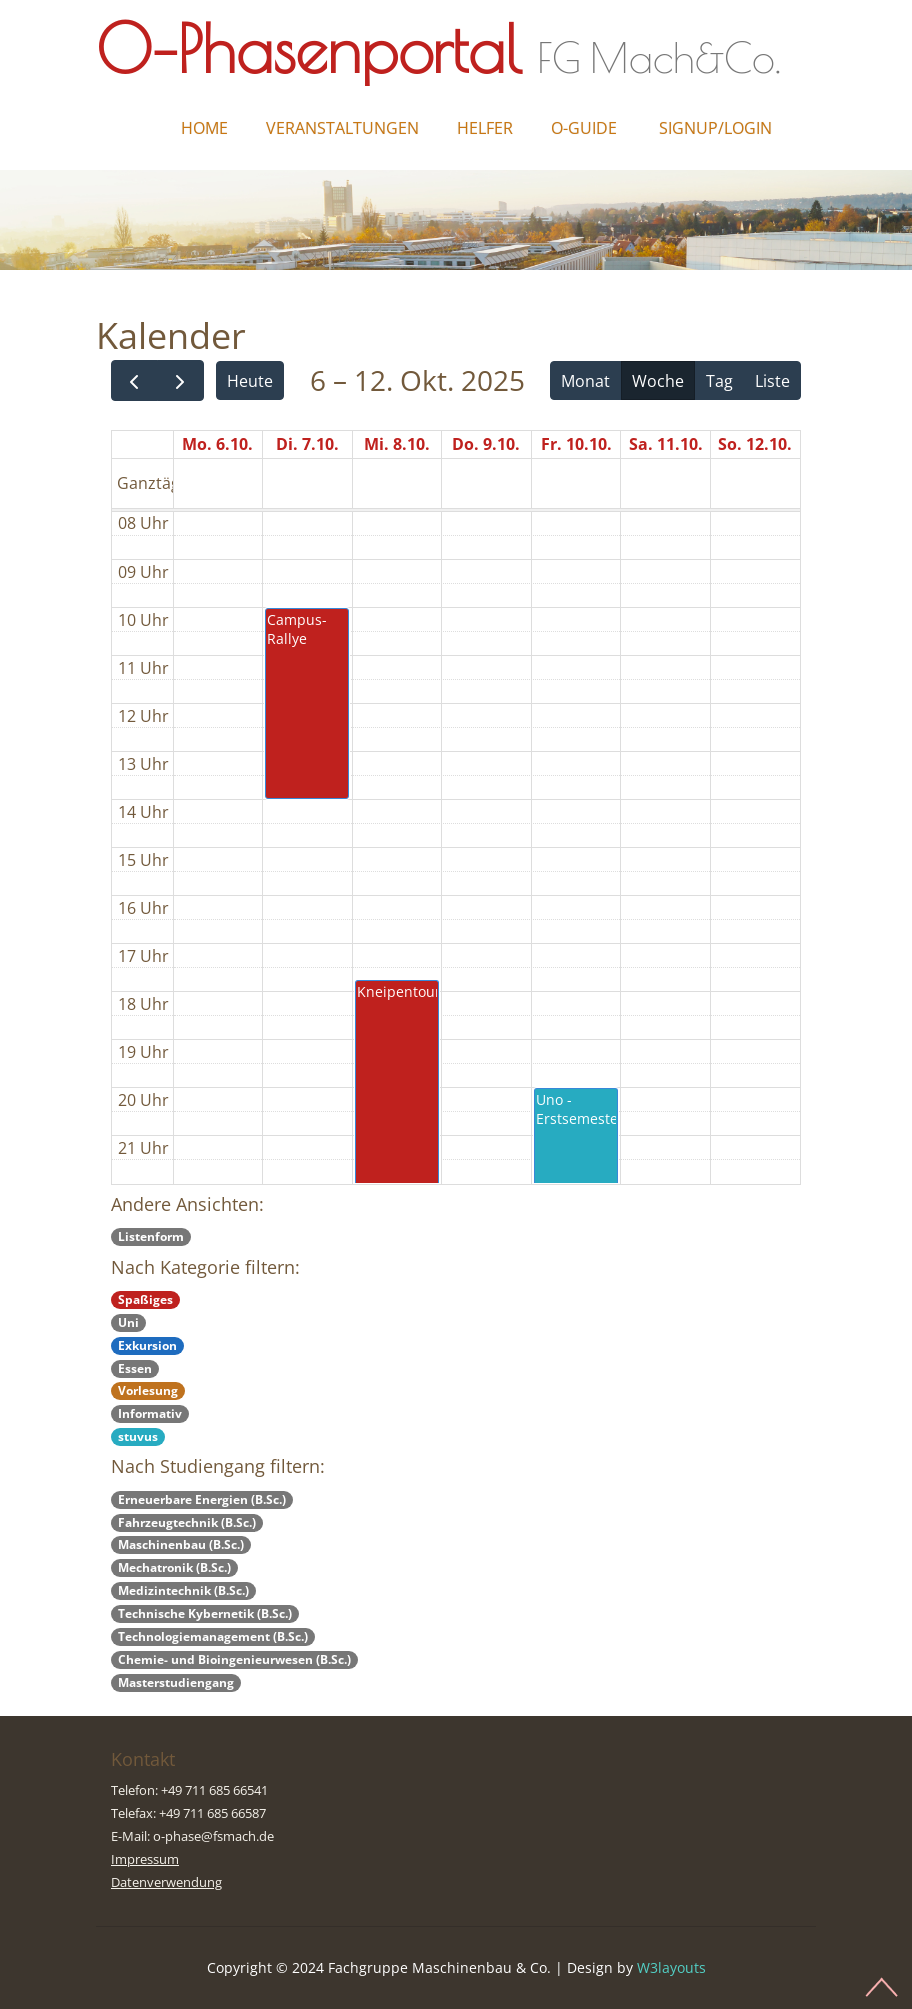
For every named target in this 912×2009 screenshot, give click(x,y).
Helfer (485, 128)
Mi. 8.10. (397, 444)
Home (204, 128)
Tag (719, 381)
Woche (658, 381)
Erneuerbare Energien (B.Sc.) (202, 1499)
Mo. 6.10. (217, 444)
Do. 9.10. (486, 444)
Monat (585, 381)
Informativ (150, 1413)
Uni (128, 1322)
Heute (250, 381)
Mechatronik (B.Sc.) (174, 1567)
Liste (772, 381)
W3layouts (671, 1967)
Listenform (151, 1236)
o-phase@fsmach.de (213, 1836)
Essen (135, 1368)
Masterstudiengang (176, 1682)
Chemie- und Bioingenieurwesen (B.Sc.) (234, 1659)
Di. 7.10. (307, 444)
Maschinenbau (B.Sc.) (181, 1544)
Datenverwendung (166, 1882)
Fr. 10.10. (576, 444)
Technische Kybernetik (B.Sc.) (205, 1613)
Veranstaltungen (342, 128)
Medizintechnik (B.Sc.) (183, 1590)
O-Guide (584, 128)
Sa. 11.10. (666, 444)
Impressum (145, 1859)
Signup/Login (715, 128)
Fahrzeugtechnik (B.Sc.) (187, 1522)
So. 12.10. (755, 444)
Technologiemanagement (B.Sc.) (213, 1636)
